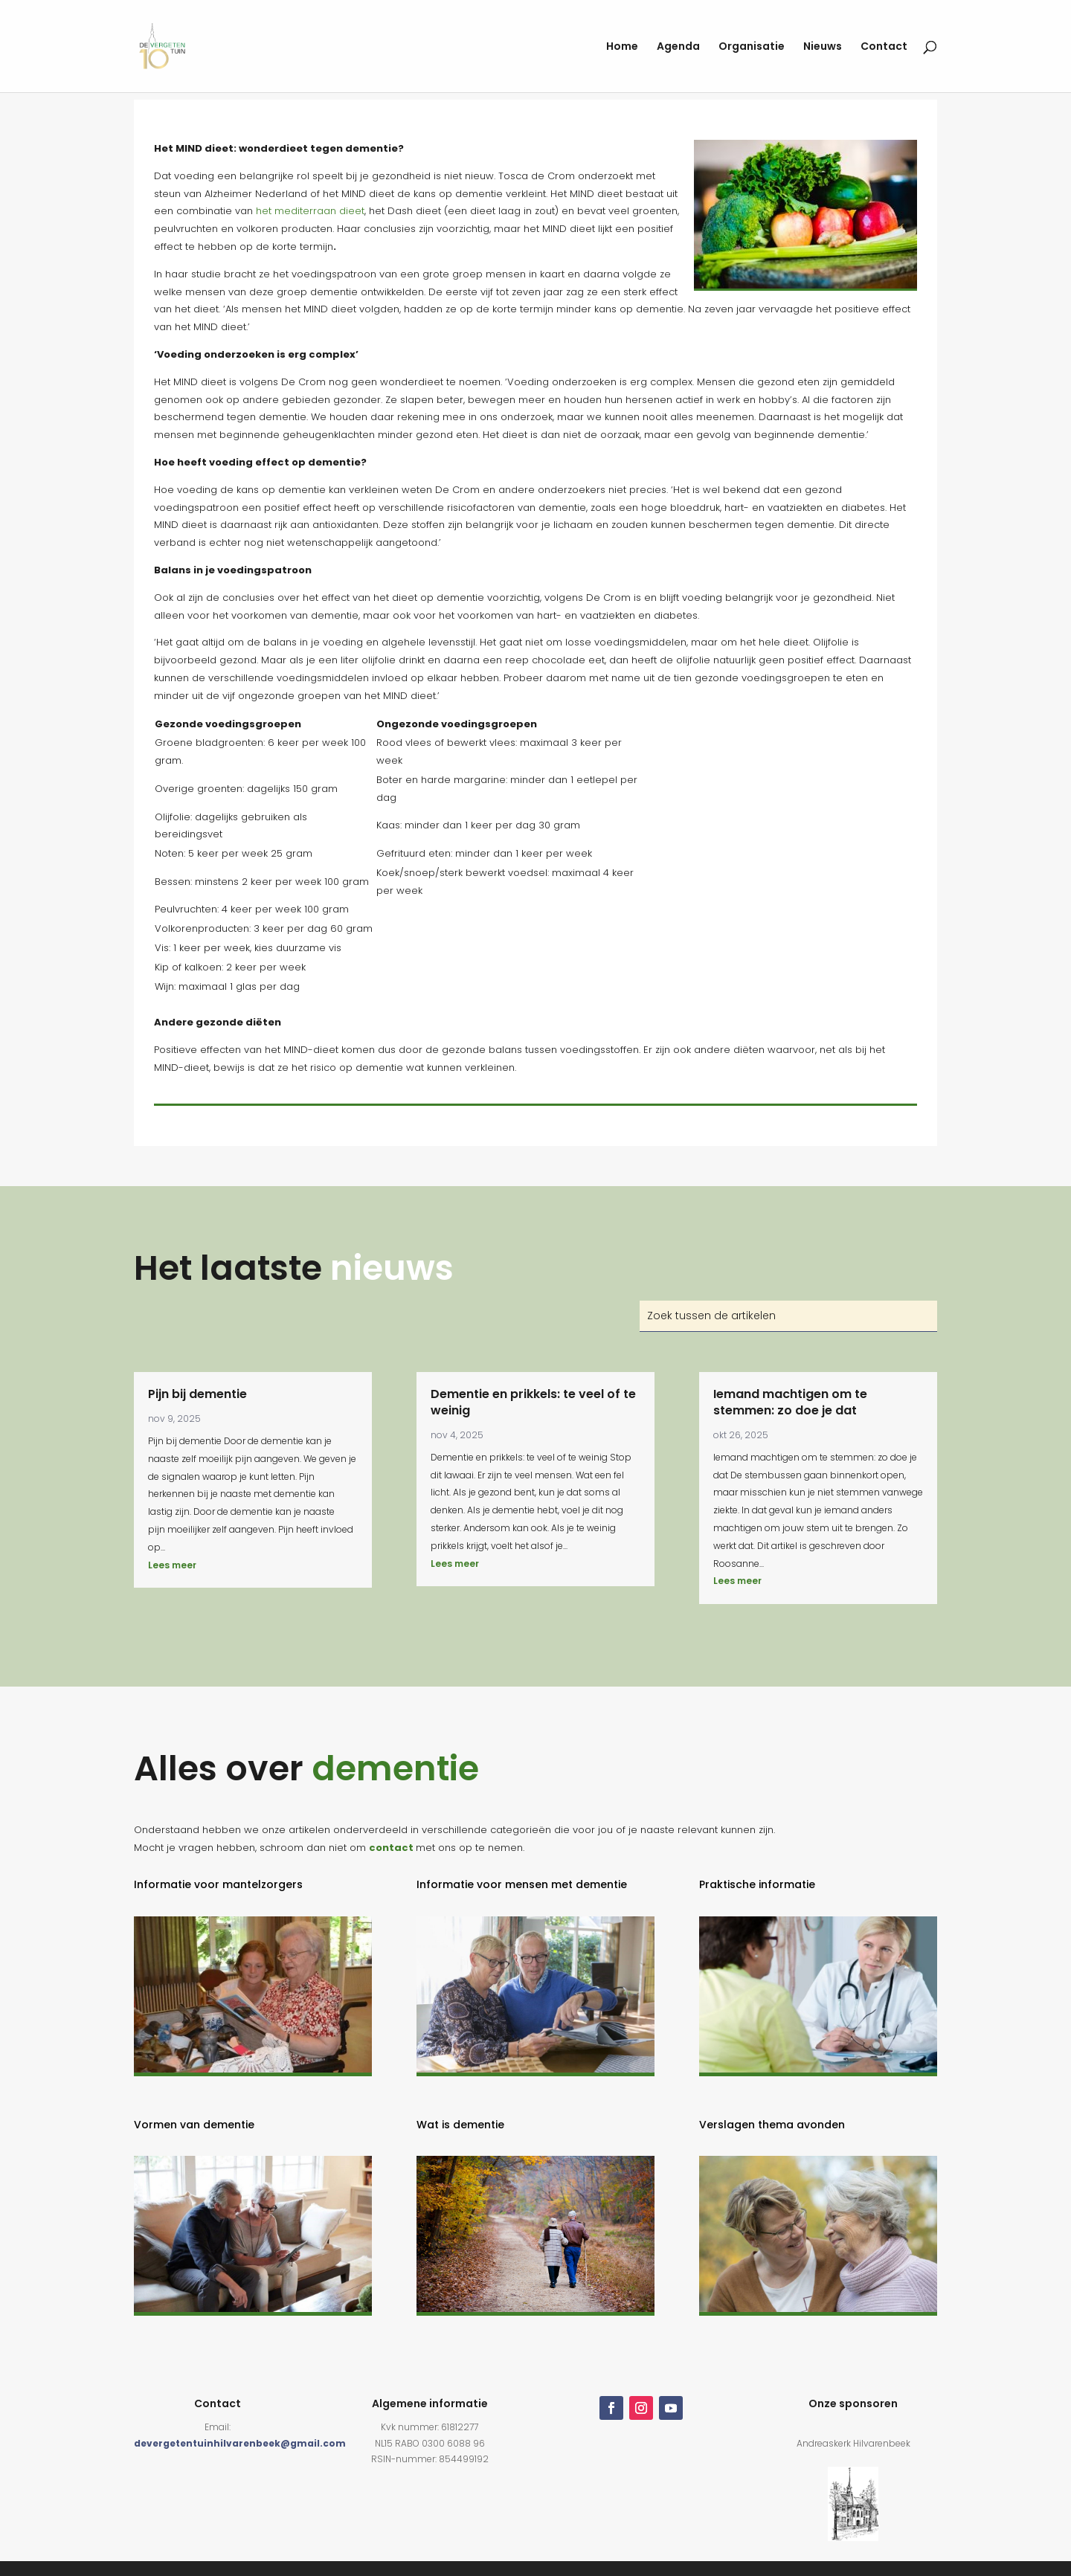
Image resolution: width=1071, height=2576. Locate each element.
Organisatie (751, 47)
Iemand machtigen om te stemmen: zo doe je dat (790, 1402)
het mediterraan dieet (310, 211)
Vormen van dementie (194, 2124)
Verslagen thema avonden (772, 2124)
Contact (884, 47)
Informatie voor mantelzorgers (218, 1884)
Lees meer (172, 1565)
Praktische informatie (757, 1884)
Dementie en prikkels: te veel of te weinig (533, 1402)
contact (391, 1848)
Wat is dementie (460, 2124)
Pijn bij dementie (197, 1394)
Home (622, 47)
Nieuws (822, 47)
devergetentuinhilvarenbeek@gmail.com (240, 2443)
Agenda (678, 47)
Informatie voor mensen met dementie (521, 1884)
